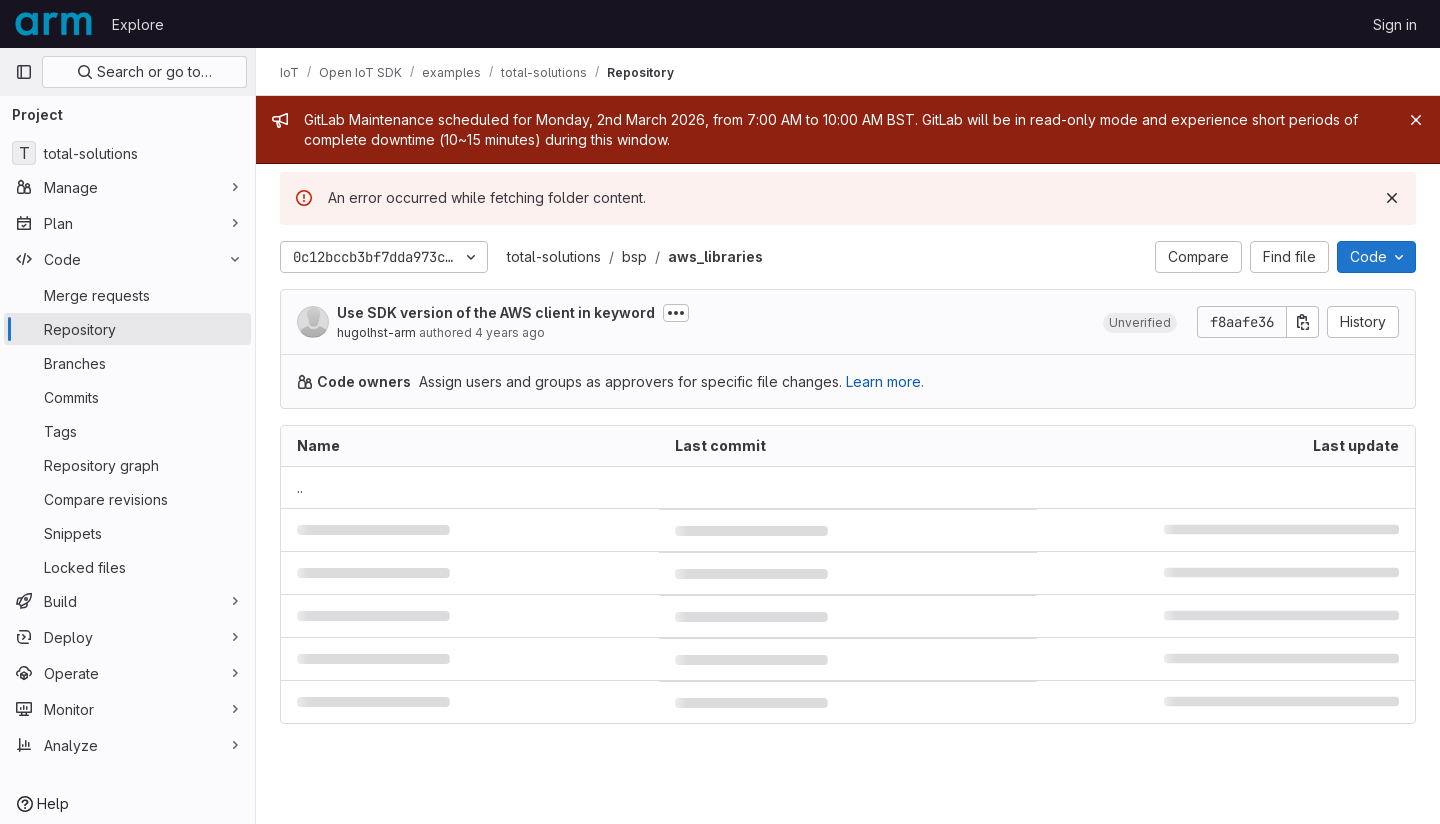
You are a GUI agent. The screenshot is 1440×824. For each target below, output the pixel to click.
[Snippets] (127, 533)
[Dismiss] (1392, 198)
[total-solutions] (127, 153)
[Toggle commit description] (676, 313)
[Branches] (127, 363)
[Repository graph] (127, 465)
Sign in (1395, 24)
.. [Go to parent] (300, 487)
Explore (138, 24)
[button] (1140, 322)
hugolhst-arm (376, 332)
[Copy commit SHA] (1303, 322)
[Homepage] (53, 24)
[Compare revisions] (127, 499)
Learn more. (885, 381)
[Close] (1416, 120)
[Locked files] (127, 567)
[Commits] (127, 397)
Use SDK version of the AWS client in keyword (496, 312)
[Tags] (127, 431)
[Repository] (127, 329)
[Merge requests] (127, 295)
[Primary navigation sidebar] (24, 72)
